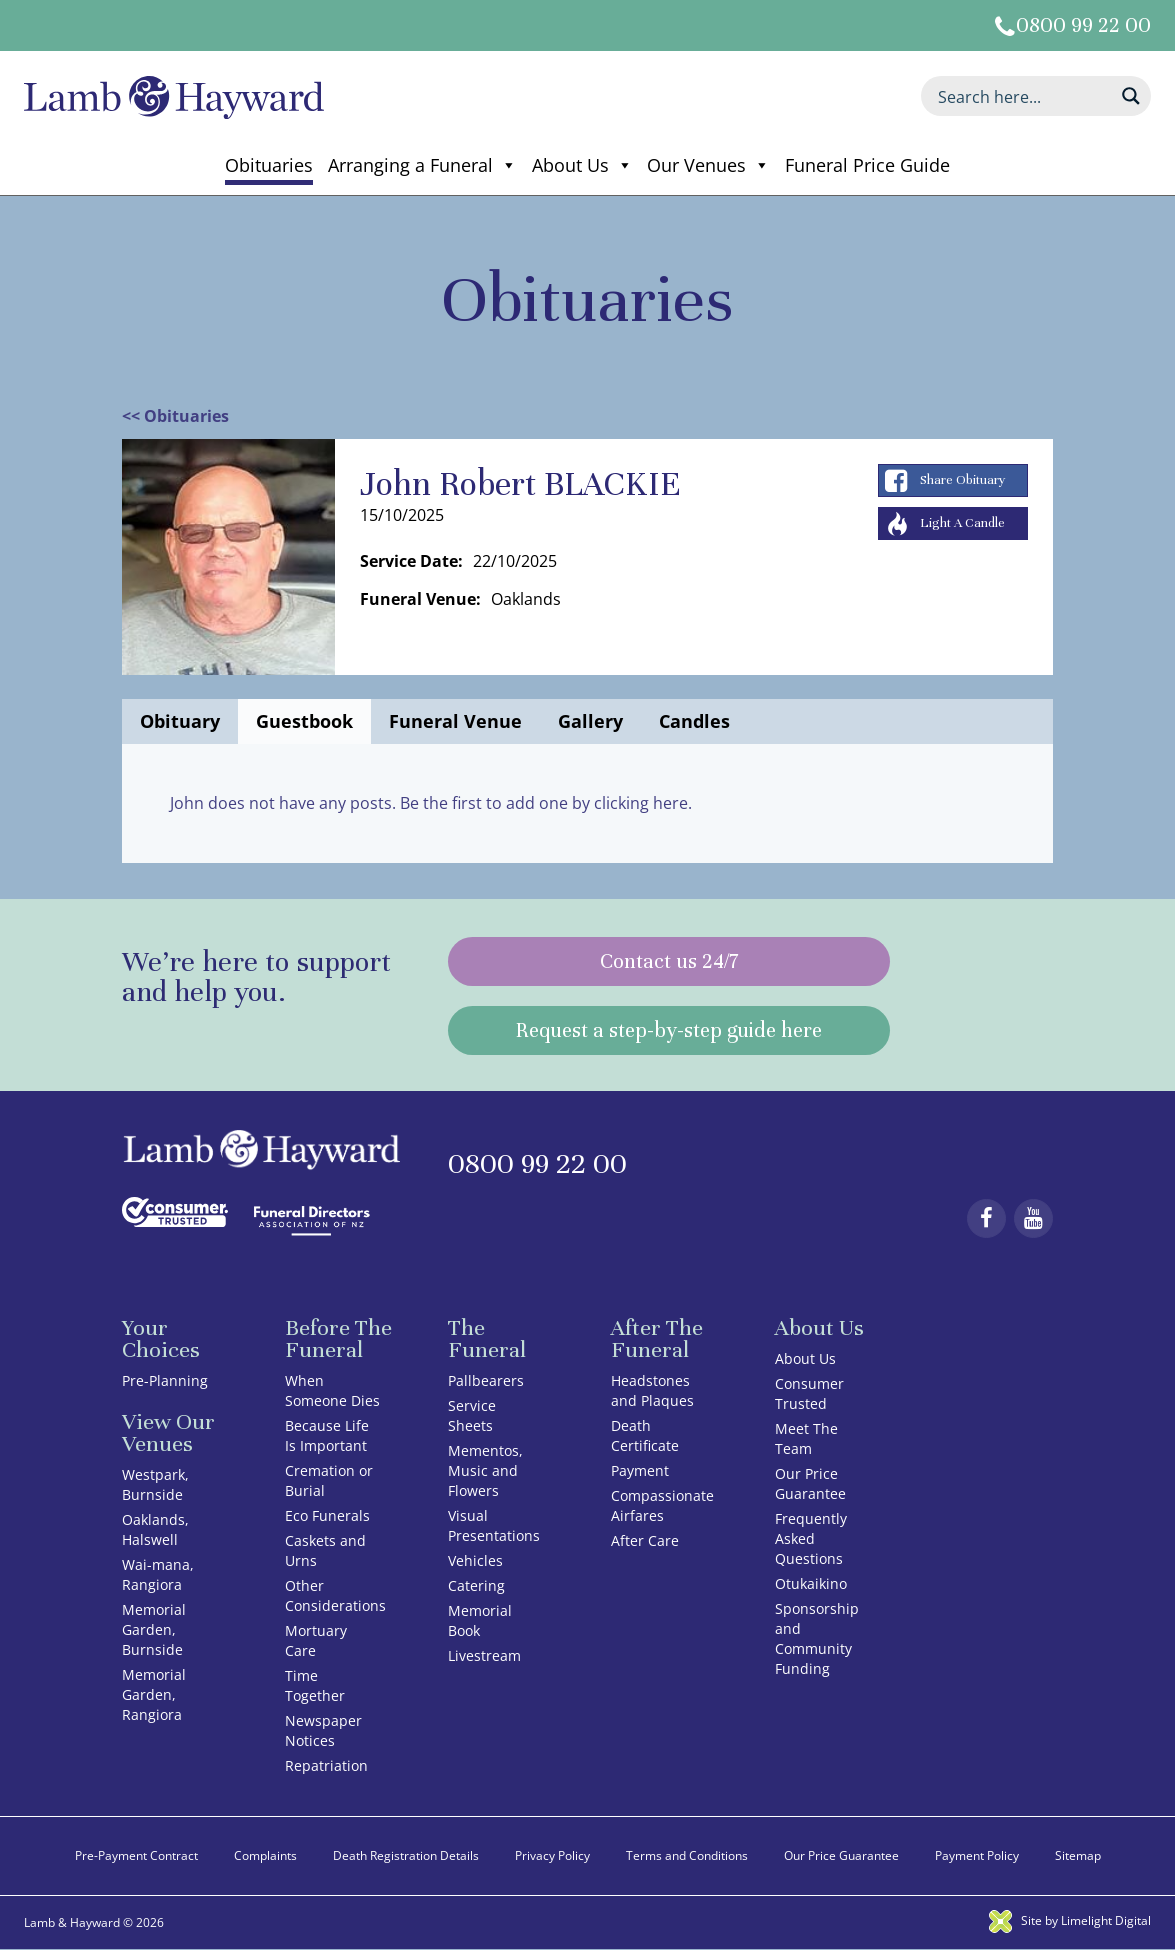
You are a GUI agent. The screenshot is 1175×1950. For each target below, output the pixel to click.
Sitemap (1078, 1855)
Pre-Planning (165, 1380)
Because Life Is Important (327, 1435)
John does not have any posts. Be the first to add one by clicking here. (431, 803)
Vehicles (475, 1560)
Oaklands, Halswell (155, 1529)
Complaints (265, 1855)
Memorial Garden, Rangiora (154, 1694)
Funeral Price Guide (867, 165)
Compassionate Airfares (662, 1505)
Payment (640, 1470)
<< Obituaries (175, 416)
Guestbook (304, 721)
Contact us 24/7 (669, 961)
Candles (694, 721)
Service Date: (411, 561)
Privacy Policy (552, 1855)
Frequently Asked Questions (811, 1538)
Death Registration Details (406, 1855)
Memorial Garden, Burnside (154, 1629)
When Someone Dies (332, 1390)
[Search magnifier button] (1131, 96)
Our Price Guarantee (810, 1483)
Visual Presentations (494, 1525)
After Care (645, 1540)
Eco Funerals (327, 1515)
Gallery (590, 721)
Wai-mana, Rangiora (158, 1574)
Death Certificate (645, 1435)
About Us (582, 165)
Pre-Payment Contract (136, 1855)
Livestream (484, 1655)
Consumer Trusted (809, 1393)
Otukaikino (811, 1583)
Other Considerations (335, 1595)
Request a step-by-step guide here (669, 1030)
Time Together (315, 1685)
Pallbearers (486, 1380)
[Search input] (1023, 96)
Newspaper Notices (323, 1730)
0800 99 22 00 (1083, 25)
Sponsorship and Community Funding (817, 1638)
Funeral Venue (455, 721)
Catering (476, 1585)
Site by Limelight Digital (1070, 1920)
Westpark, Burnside (155, 1484)
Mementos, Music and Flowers (485, 1470)
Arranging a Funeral (422, 165)
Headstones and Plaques (652, 1390)
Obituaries (269, 165)
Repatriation (326, 1765)
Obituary (180, 721)
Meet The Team (806, 1438)
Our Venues (708, 165)
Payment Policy (977, 1855)
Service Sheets (472, 1415)
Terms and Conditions (687, 1855)
